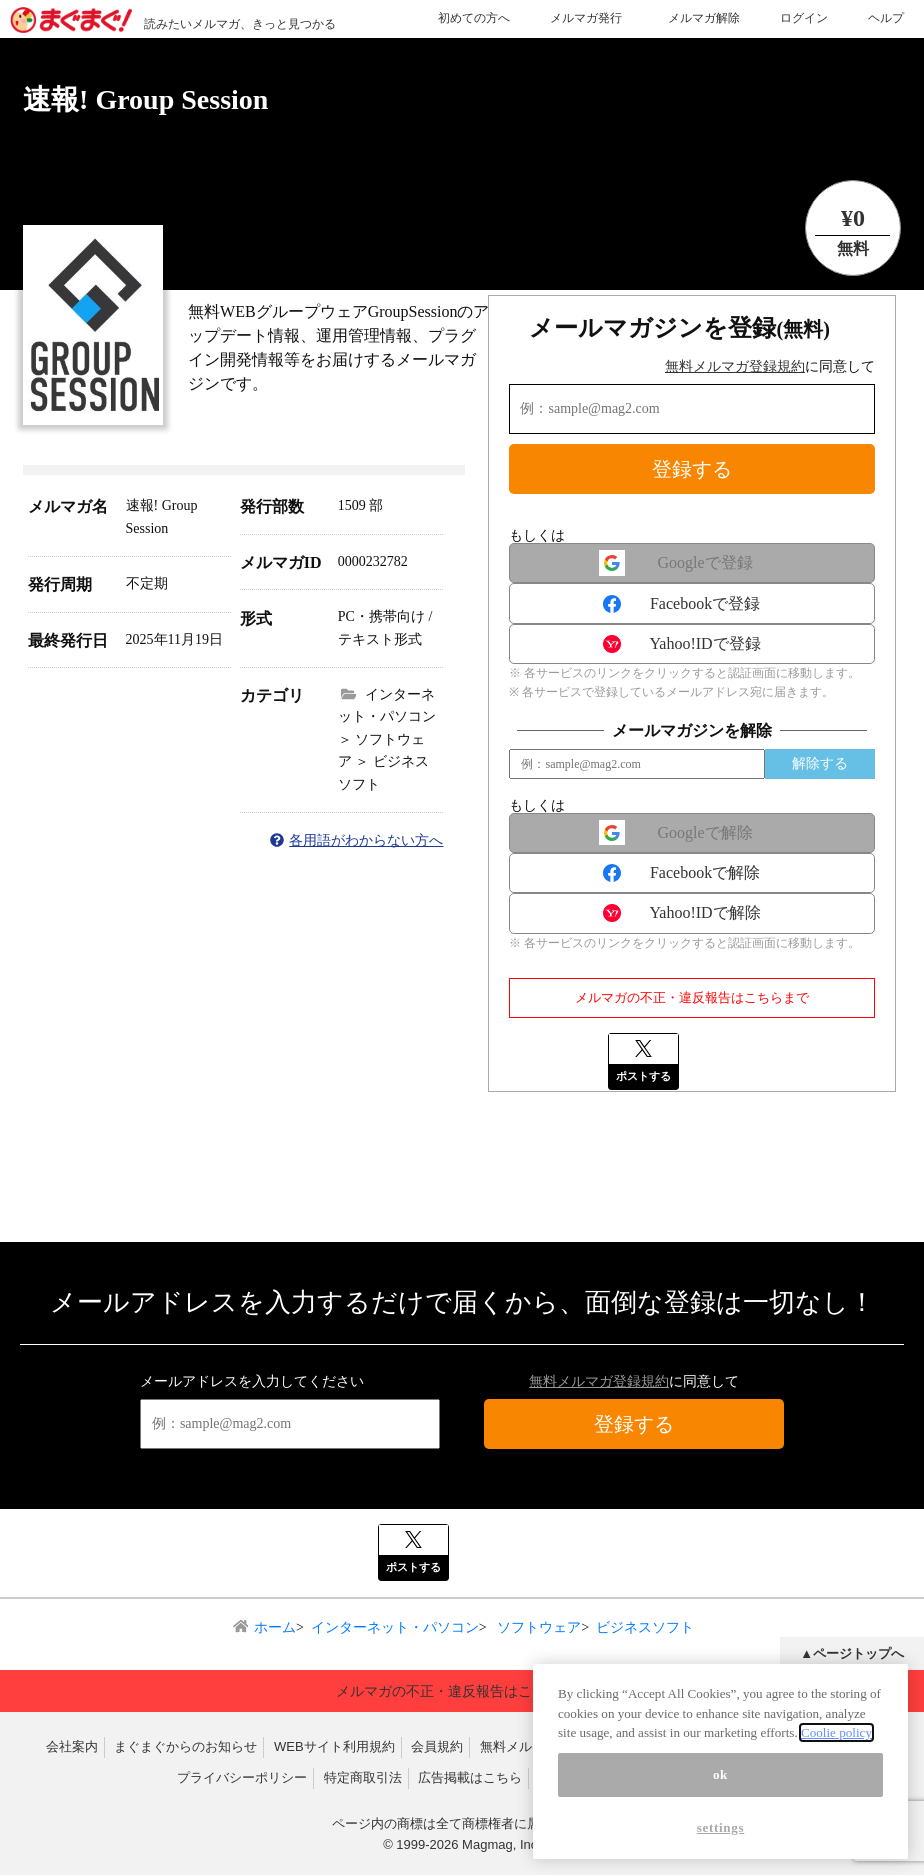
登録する (692, 469)
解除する (820, 763)
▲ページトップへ (852, 1653)
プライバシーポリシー (242, 1777)
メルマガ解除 (704, 18)
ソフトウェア (538, 1627)
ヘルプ (886, 18)
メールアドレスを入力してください (252, 1381)
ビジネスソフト (645, 1627)
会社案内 (72, 1746)
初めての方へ (474, 18)
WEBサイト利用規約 (334, 1746)
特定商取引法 (363, 1777)
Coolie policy (836, 1732)
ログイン (804, 18)
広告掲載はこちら (470, 1777)
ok (720, 1774)
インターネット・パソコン (395, 1627)
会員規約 (437, 1746)
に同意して (770, 366)
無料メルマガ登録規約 (735, 366)
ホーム (275, 1627)
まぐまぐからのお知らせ (185, 1746)
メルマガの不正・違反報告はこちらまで (692, 997)
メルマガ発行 (586, 18)
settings (721, 1827)
